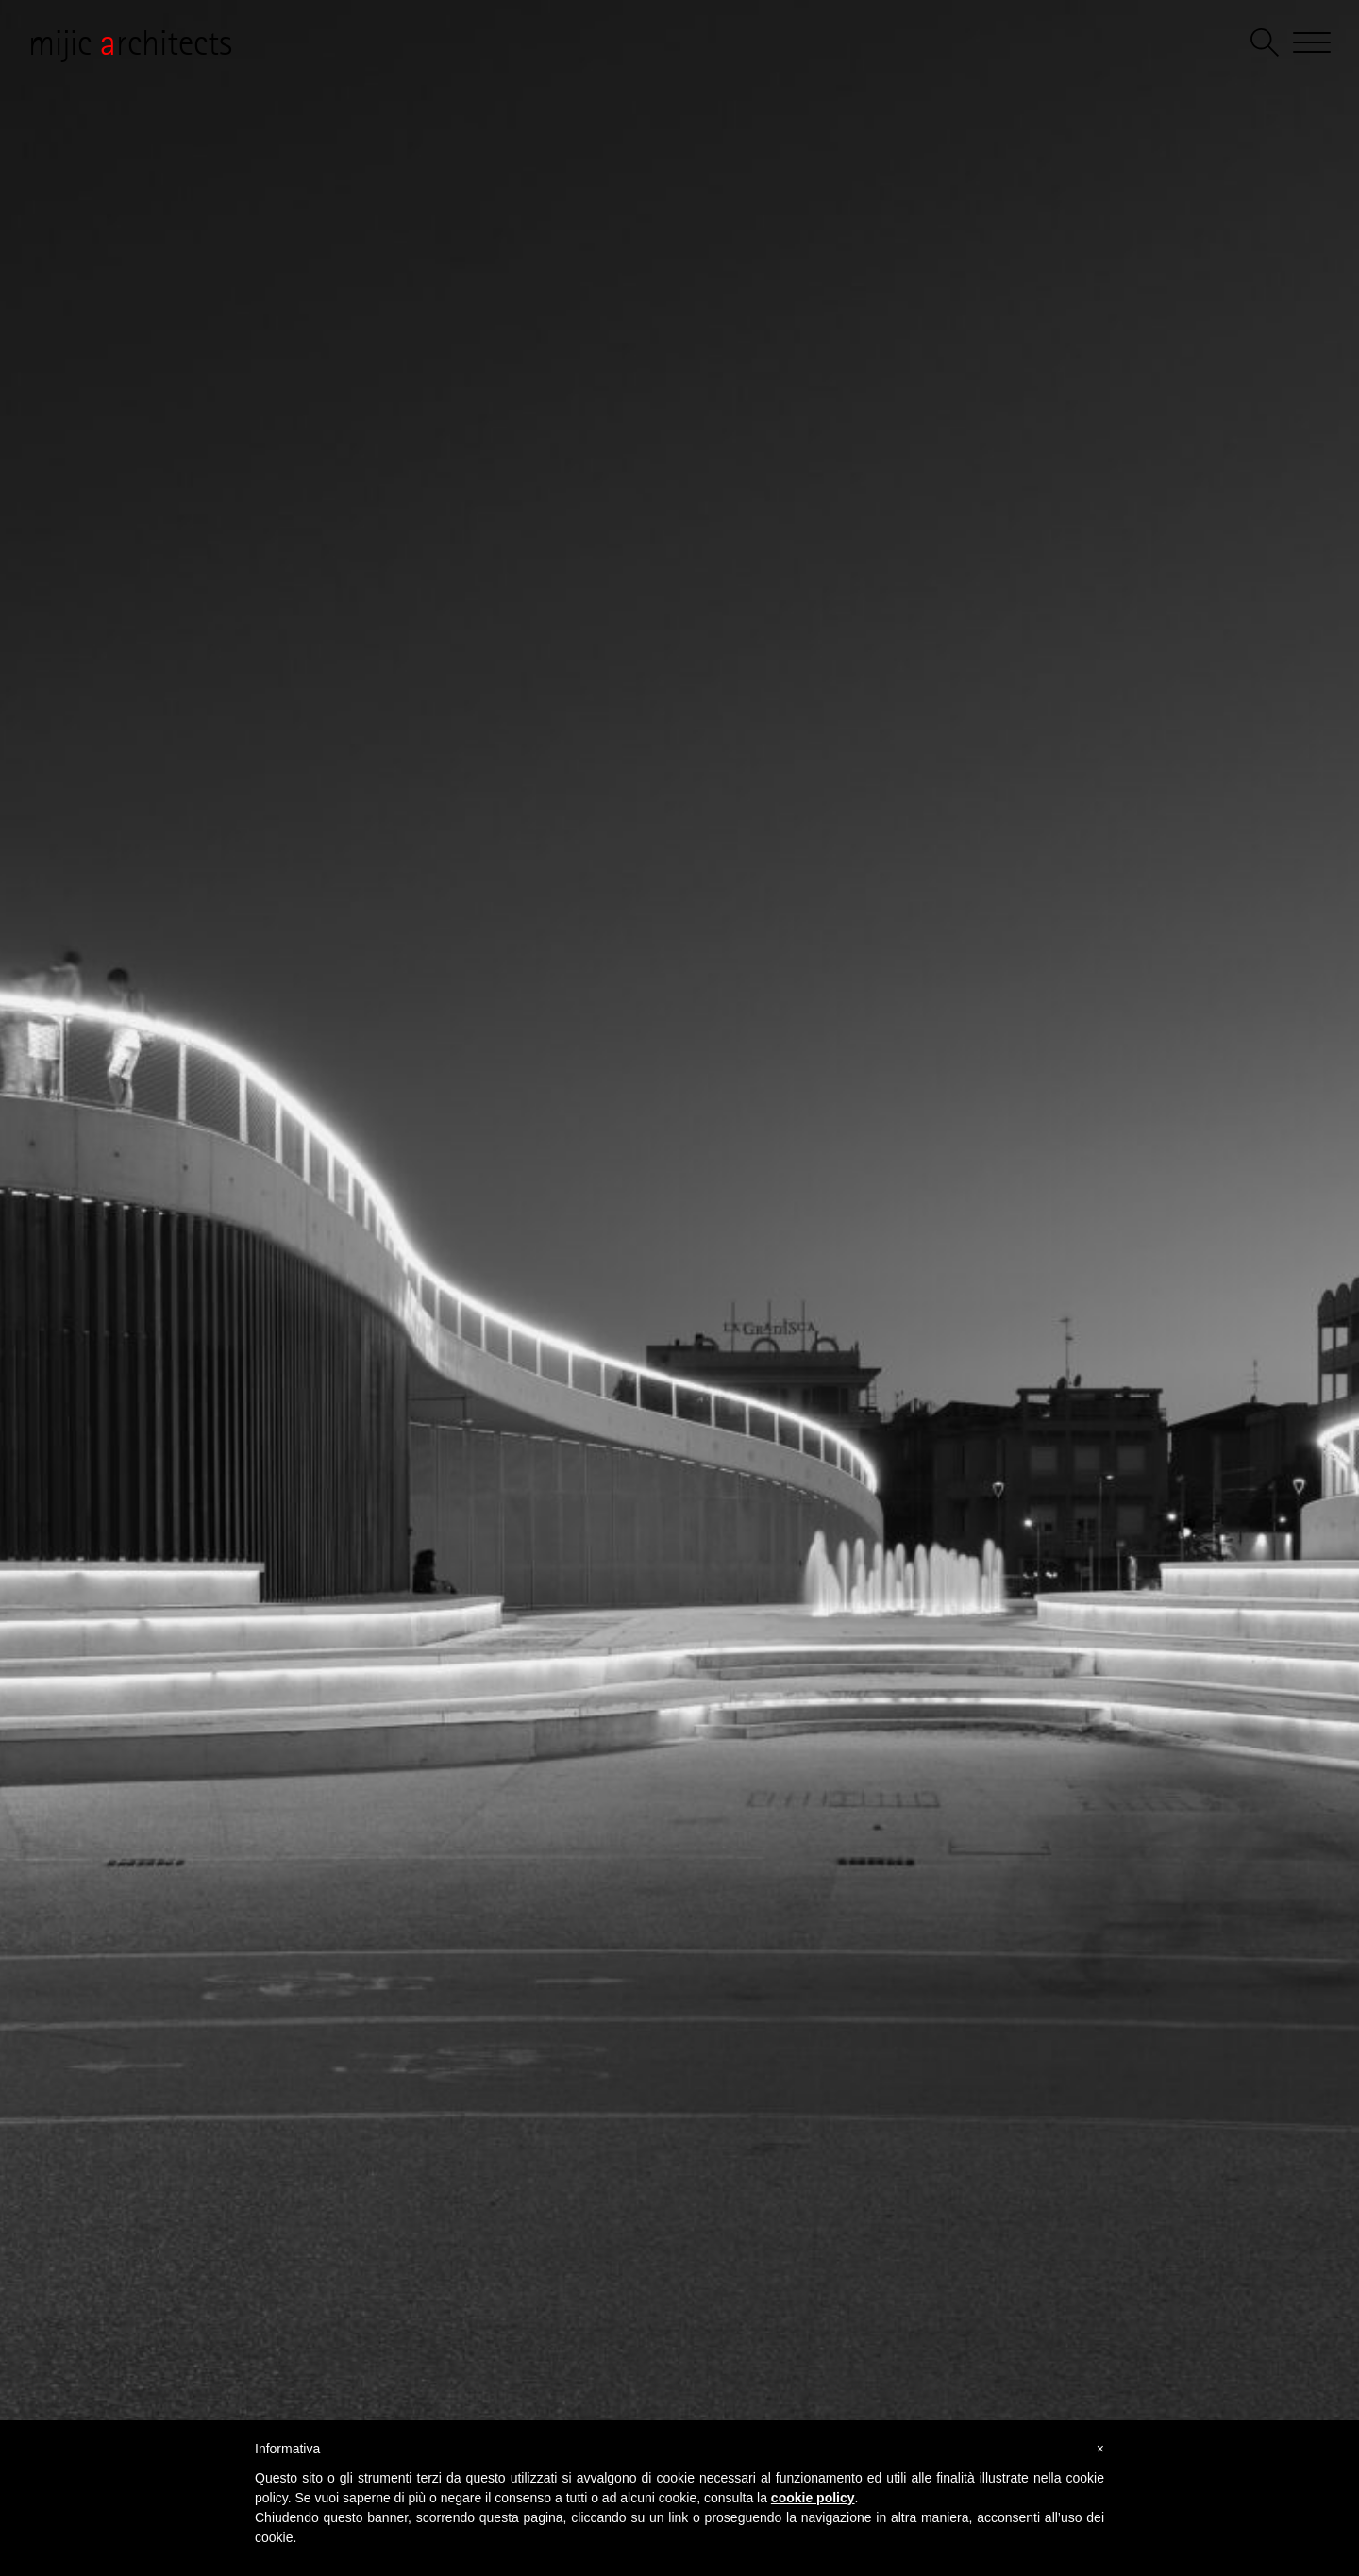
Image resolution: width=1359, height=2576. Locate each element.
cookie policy (813, 2497)
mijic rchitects (130, 42)
